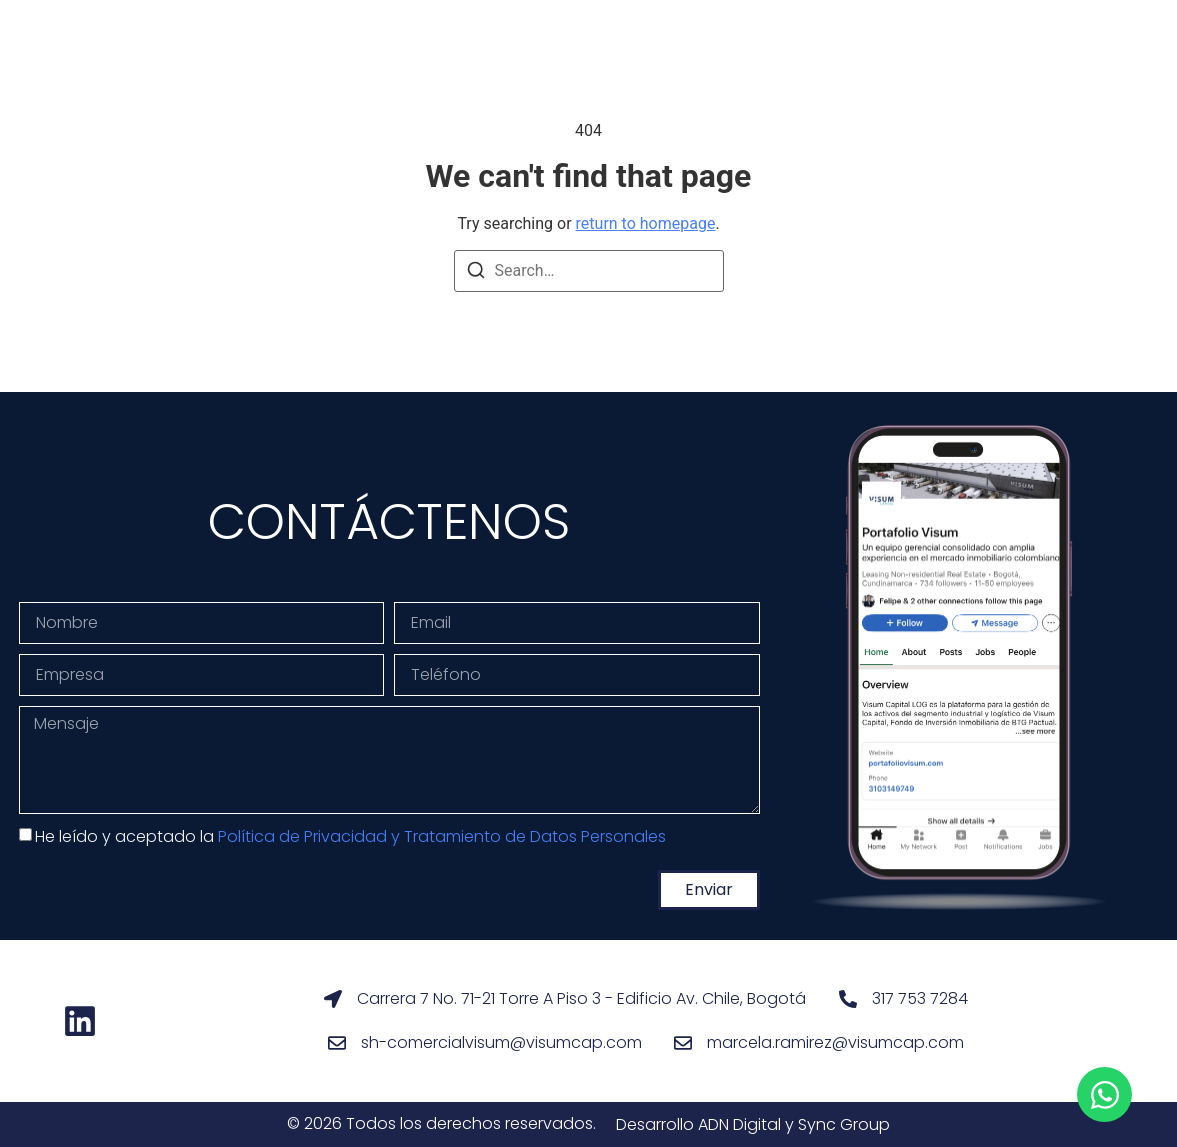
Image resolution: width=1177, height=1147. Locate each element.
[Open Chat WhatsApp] (1104, 1094)
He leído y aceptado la (350, 836)
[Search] (476, 273)
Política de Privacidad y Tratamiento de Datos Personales (442, 836)
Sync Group (844, 1124)
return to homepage (646, 223)
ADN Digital (739, 1124)
